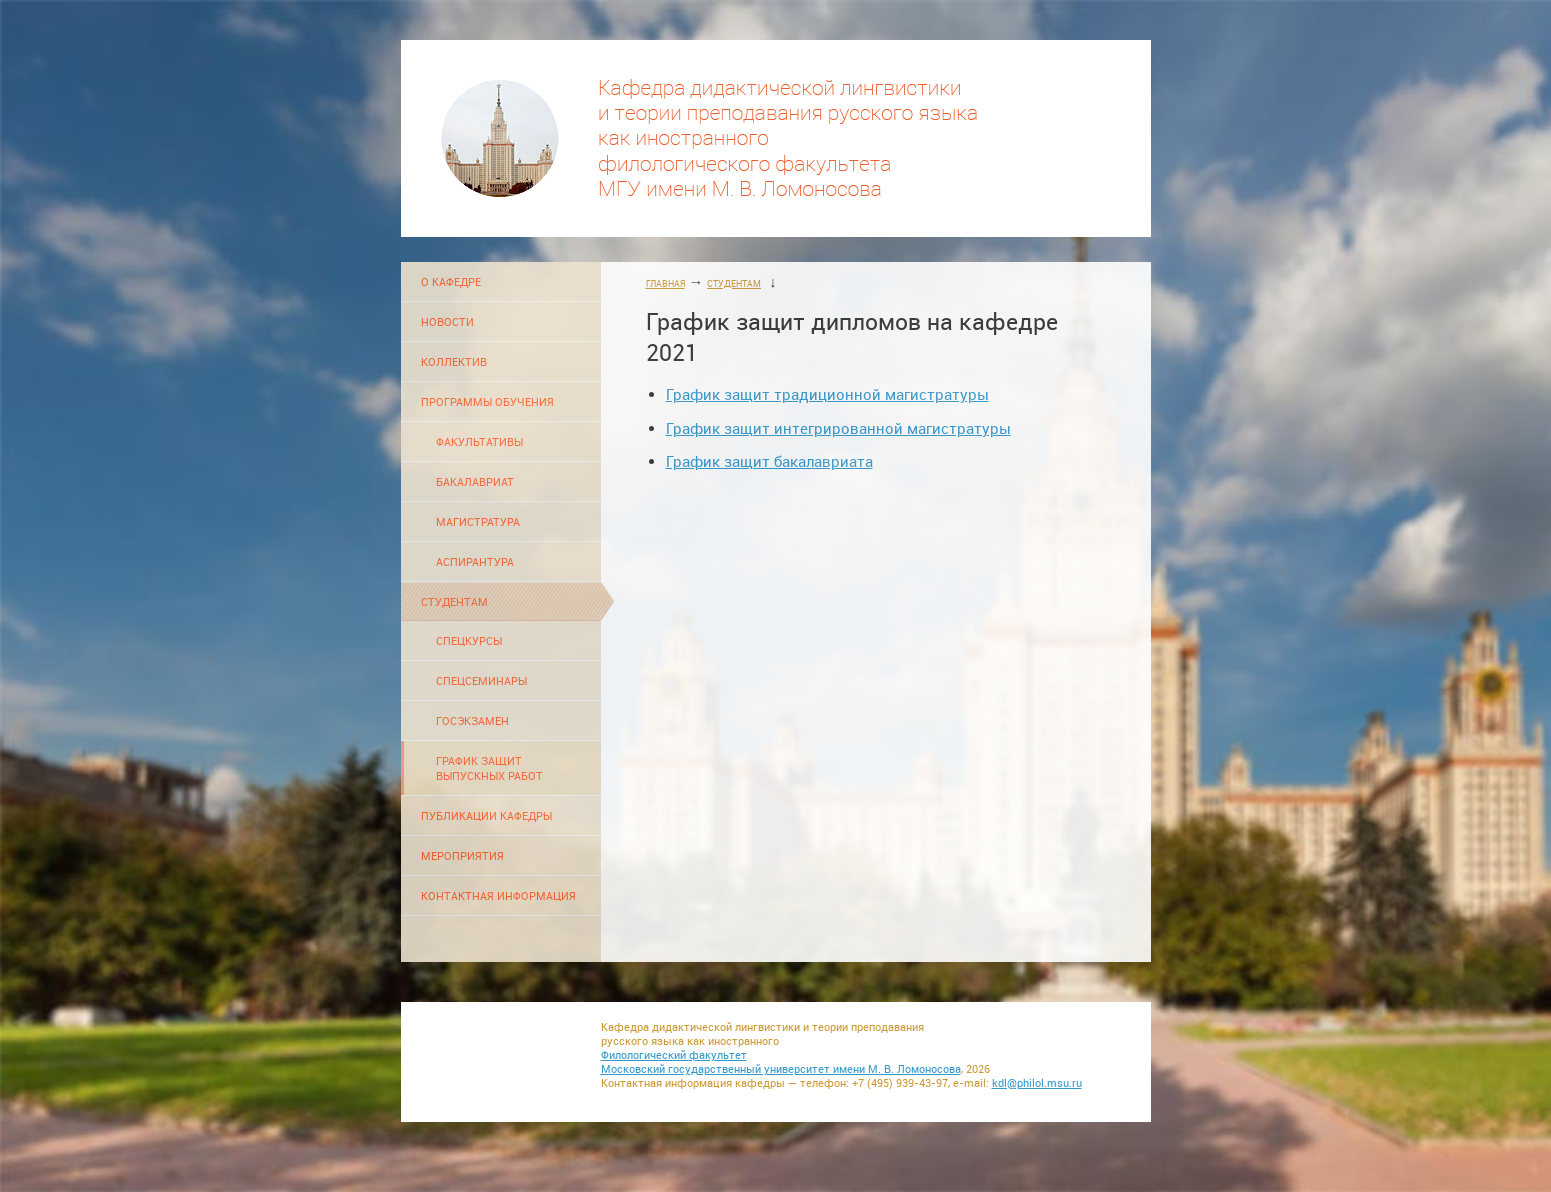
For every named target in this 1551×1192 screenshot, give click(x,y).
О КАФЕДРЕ (451, 281)
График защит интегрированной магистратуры (838, 428)
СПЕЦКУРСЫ (469, 640)
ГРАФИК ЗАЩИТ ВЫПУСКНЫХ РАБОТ (489, 768)
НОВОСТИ (447, 321)
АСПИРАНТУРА (475, 561)
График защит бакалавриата (769, 461)
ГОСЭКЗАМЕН (472, 720)
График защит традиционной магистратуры (827, 394)
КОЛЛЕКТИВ (454, 361)
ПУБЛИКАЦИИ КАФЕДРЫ (486, 815)
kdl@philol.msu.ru (1037, 1083)
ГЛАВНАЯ (665, 283)
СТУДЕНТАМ (454, 601)
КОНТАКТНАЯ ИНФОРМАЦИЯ (498, 895)
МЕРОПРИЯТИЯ (462, 855)
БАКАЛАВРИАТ (475, 481)
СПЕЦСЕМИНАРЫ (481, 680)
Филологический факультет (674, 1055)
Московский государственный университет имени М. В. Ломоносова (781, 1069)
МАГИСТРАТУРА (478, 521)
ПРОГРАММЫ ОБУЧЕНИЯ (487, 401)
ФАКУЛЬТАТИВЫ (479, 441)
